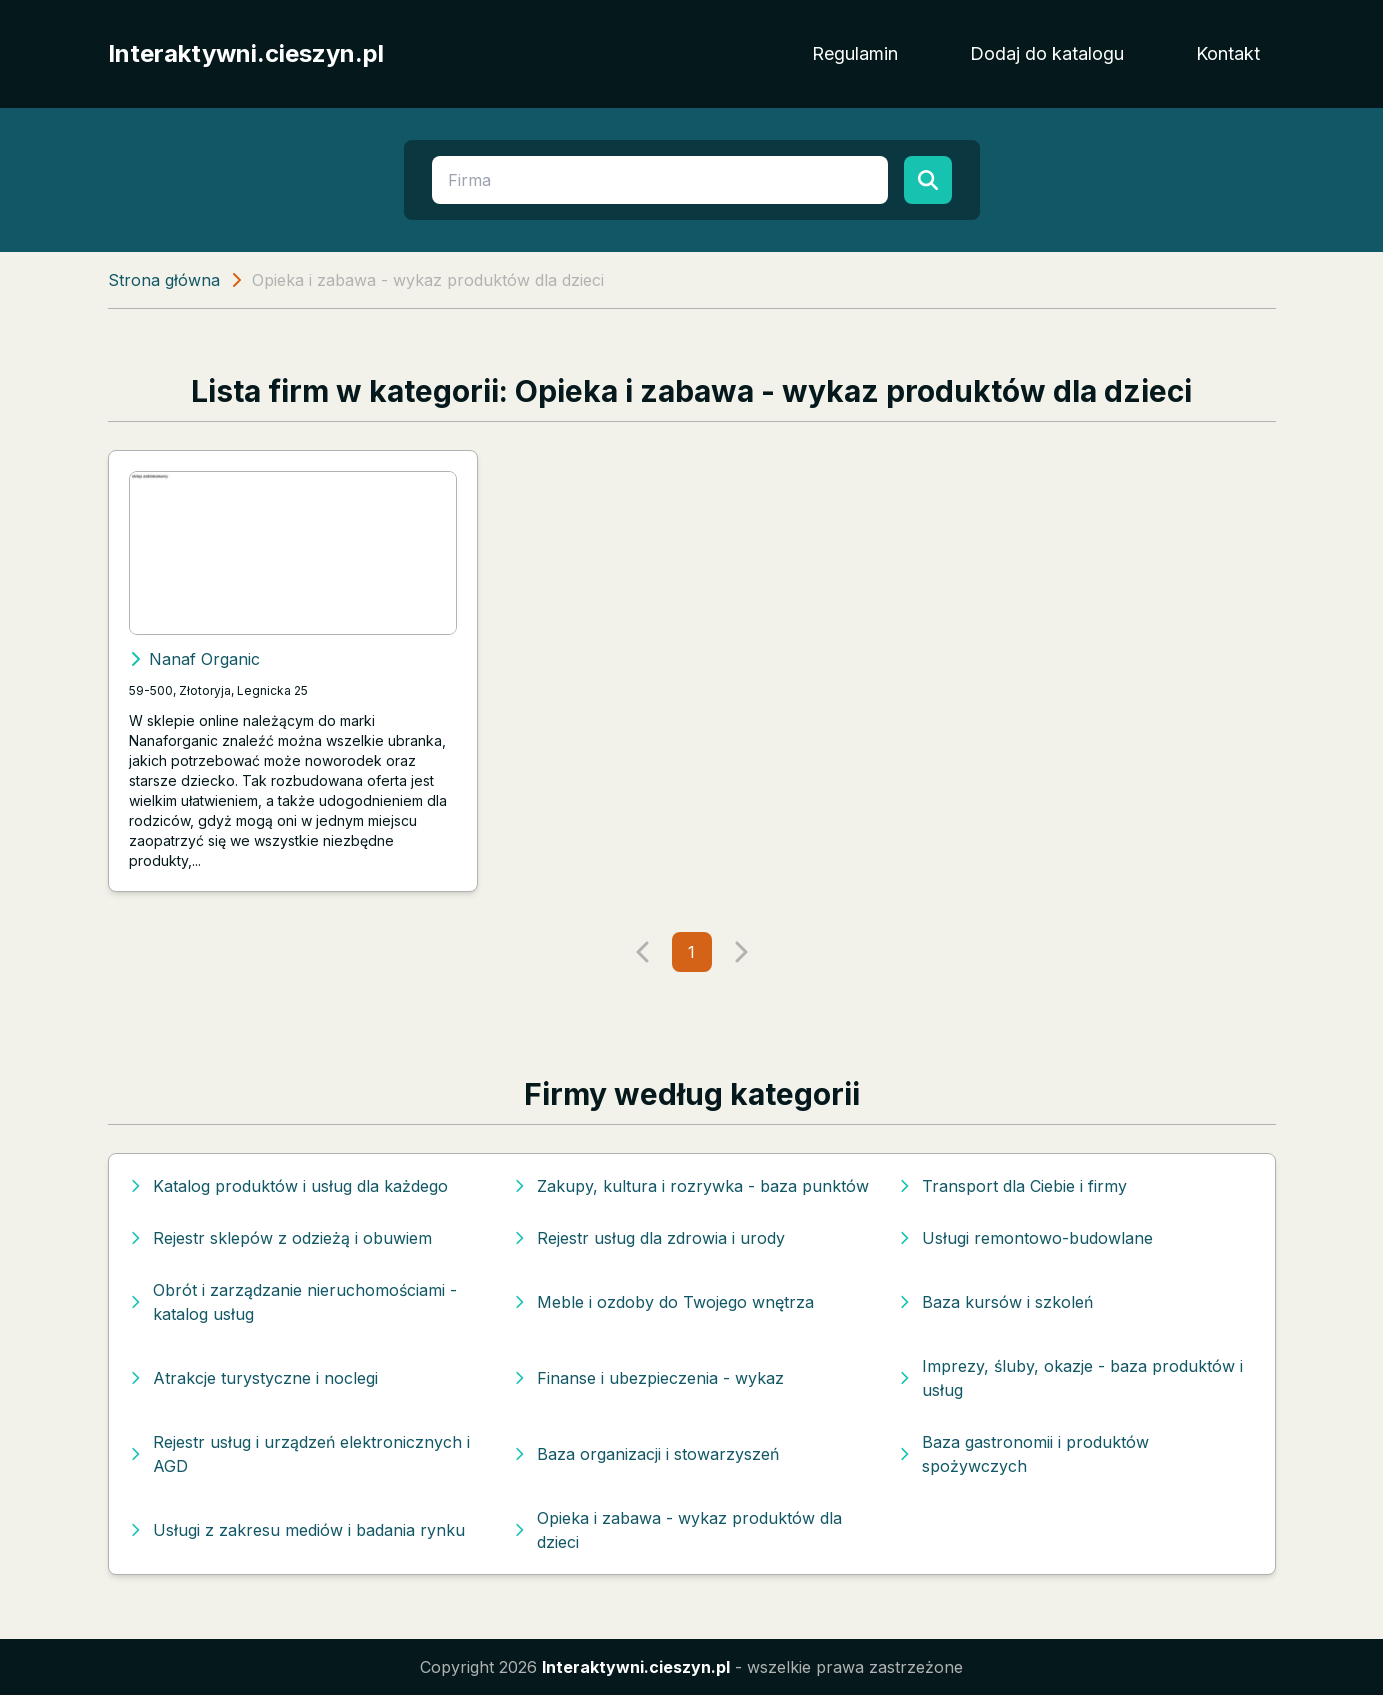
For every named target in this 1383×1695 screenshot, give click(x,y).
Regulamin (855, 53)
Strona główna (164, 280)
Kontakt (1228, 53)
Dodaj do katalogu (1047, 53)
